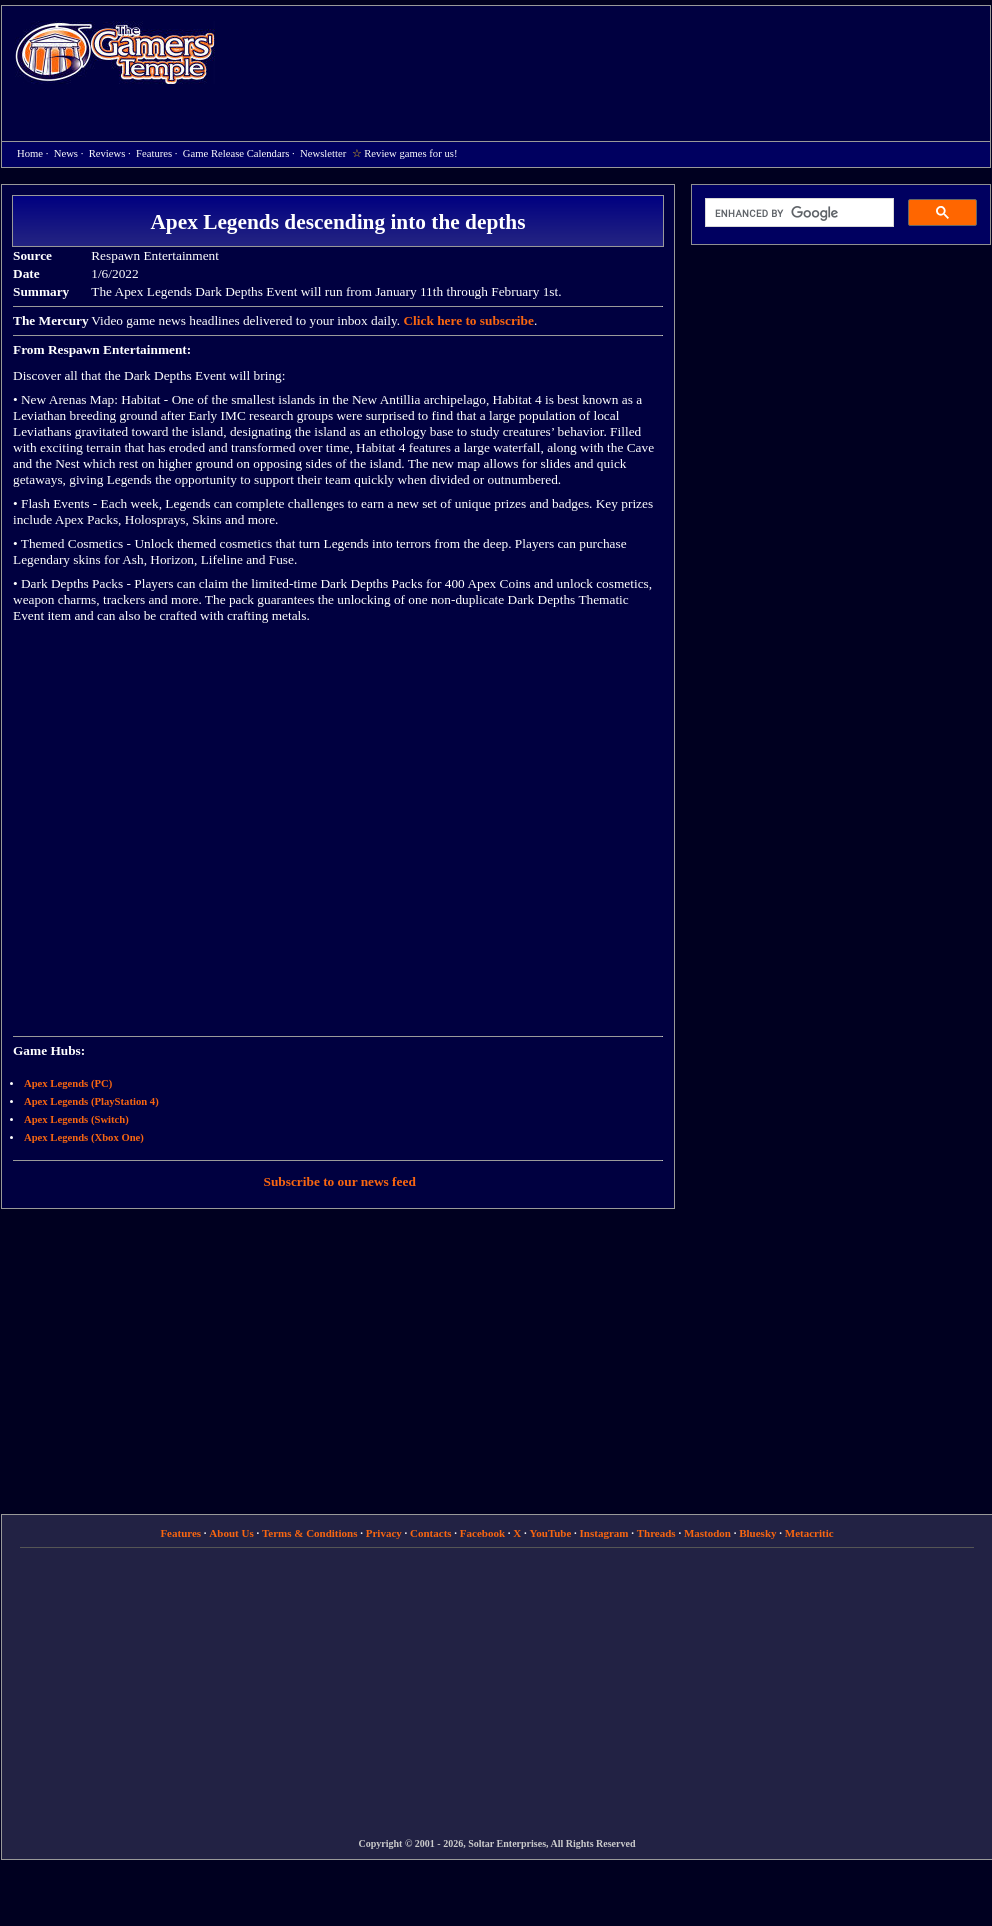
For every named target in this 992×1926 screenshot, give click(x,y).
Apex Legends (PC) (68, 1083)
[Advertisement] (445, 151)
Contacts (431, 1533)
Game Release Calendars (236, 153)
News (66, 153)
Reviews (107, 153)
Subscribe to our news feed (340, 1181)
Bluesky (757, 1533)
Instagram (604, 1533)
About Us (231, 1533)
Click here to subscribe (468, 320)
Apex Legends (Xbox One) (84, 1137)
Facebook (482, 1533)
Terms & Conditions (310, 1533)
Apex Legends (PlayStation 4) (91, 1101)
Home (115, 52)
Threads (656, 1533)
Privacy (384, 1533)
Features (154, 153)
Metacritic (809, 1533)
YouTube (551, 1533)
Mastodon (707, 1533)
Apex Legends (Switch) (76, 1119)
